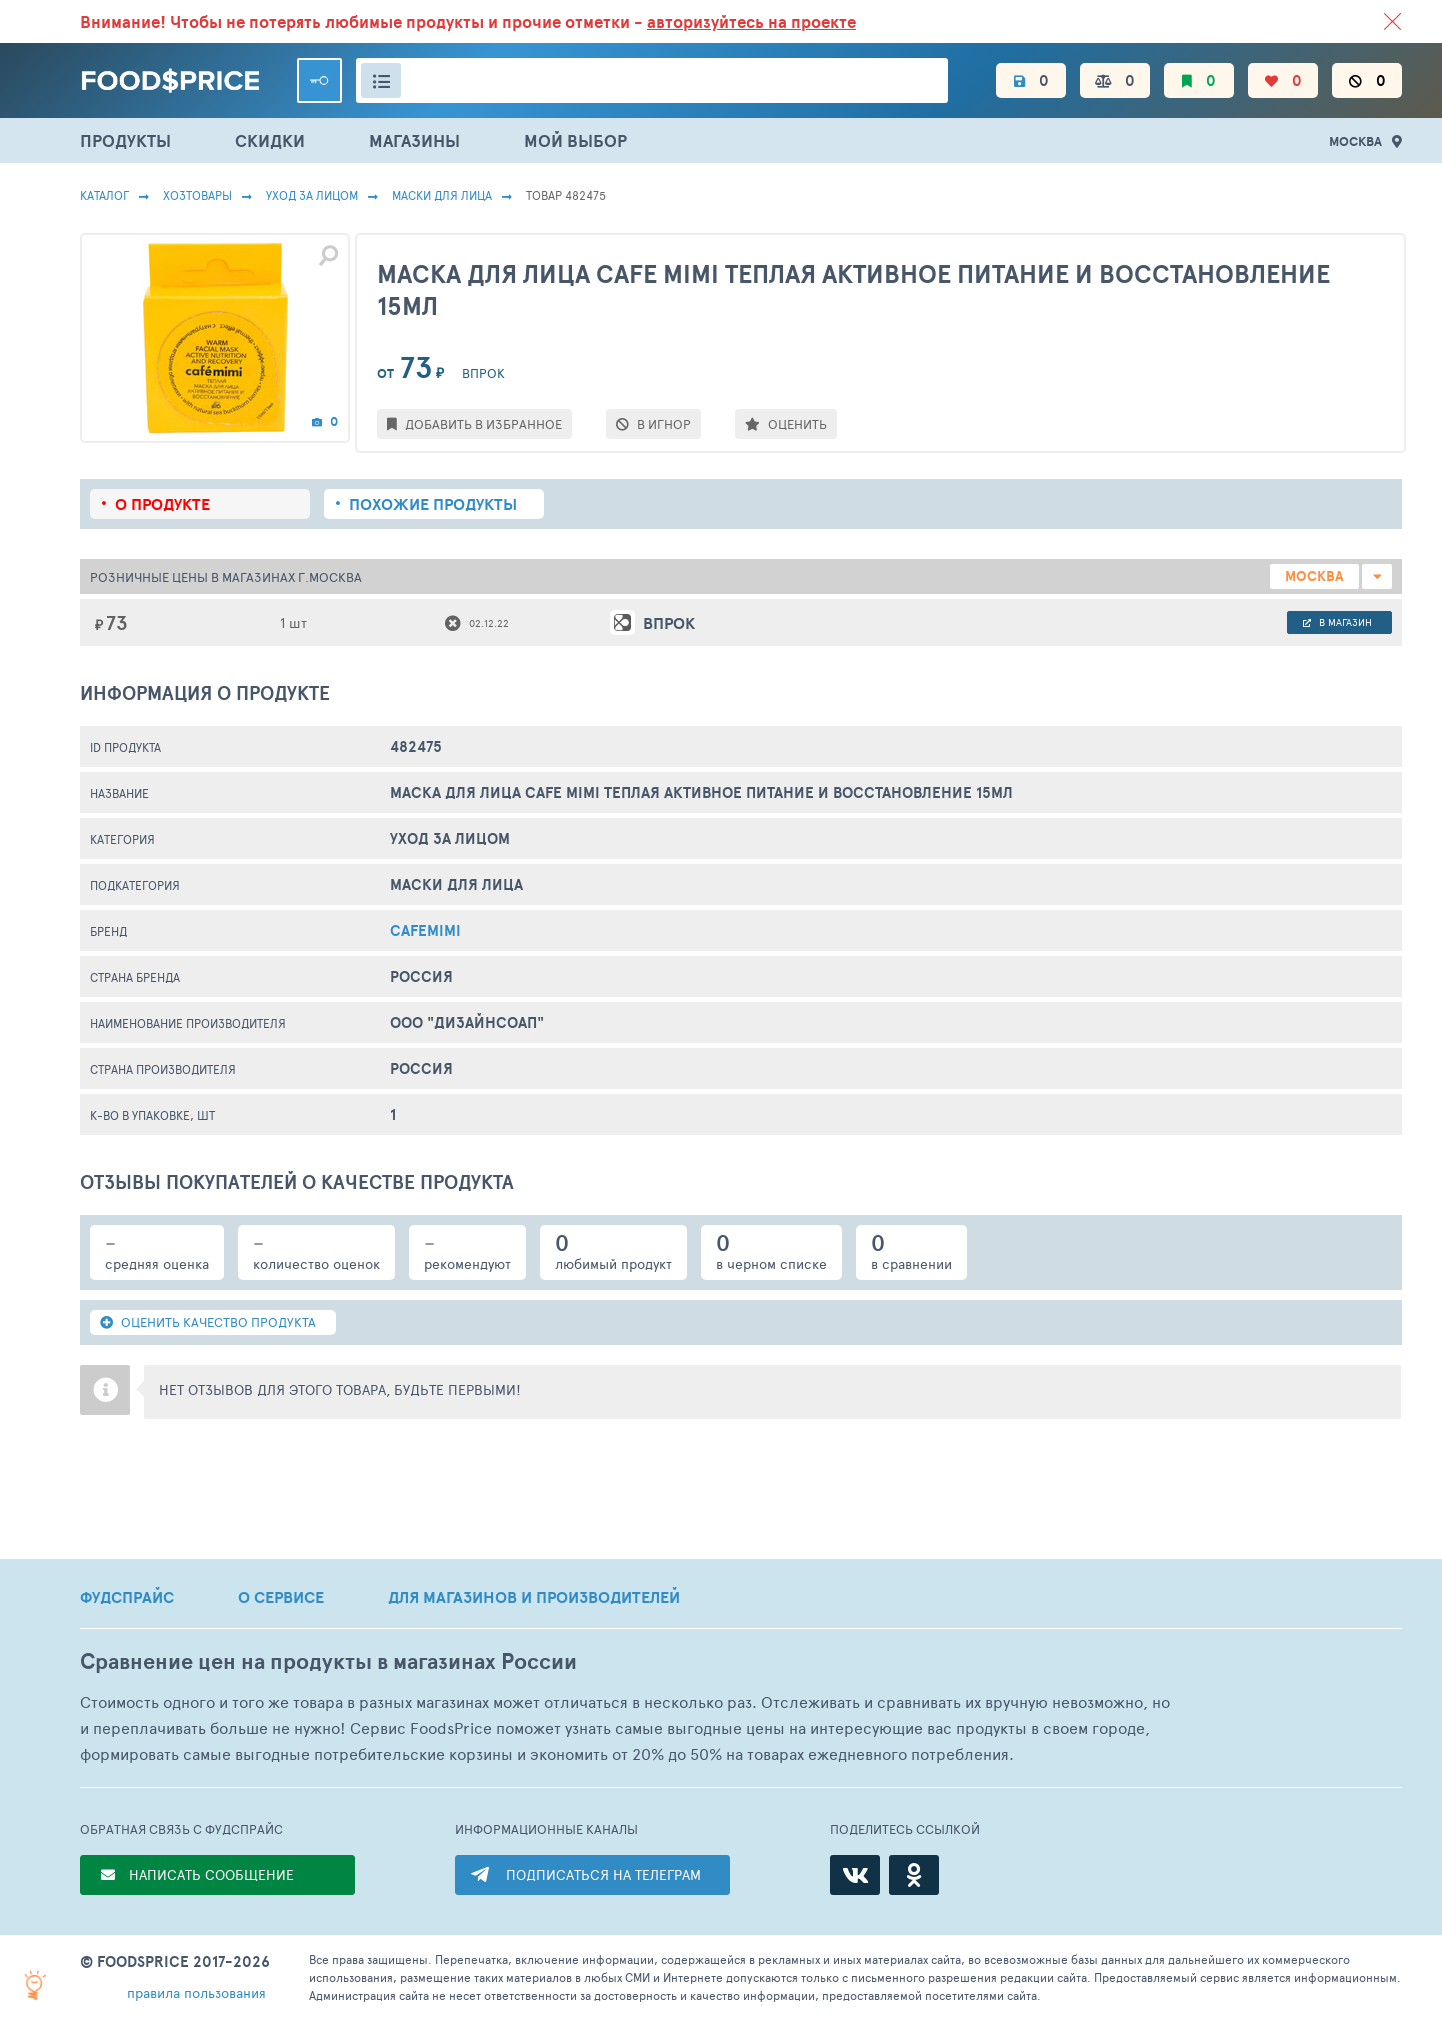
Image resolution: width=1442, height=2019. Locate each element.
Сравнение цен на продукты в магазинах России (328, 1661)
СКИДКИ (270, 140)
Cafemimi (425, 930)
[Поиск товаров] (652, 80)
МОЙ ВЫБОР (575, 140)
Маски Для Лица (442, 195)
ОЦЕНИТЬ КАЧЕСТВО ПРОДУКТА (208, 1322)
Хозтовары (197, 195)
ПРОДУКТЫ (125, 140)
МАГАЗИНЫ (414, 140)
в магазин (1337, 622)
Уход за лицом (312, 195)
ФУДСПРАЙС (127, 1597)
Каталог (104, 195)
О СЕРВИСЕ (281, 1597)
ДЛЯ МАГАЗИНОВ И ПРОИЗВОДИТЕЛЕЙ (534, 1597)
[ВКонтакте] (855, 1875)
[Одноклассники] (914, 1875)
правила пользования (196, 1992)
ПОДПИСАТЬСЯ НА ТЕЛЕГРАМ (603, 1874)
